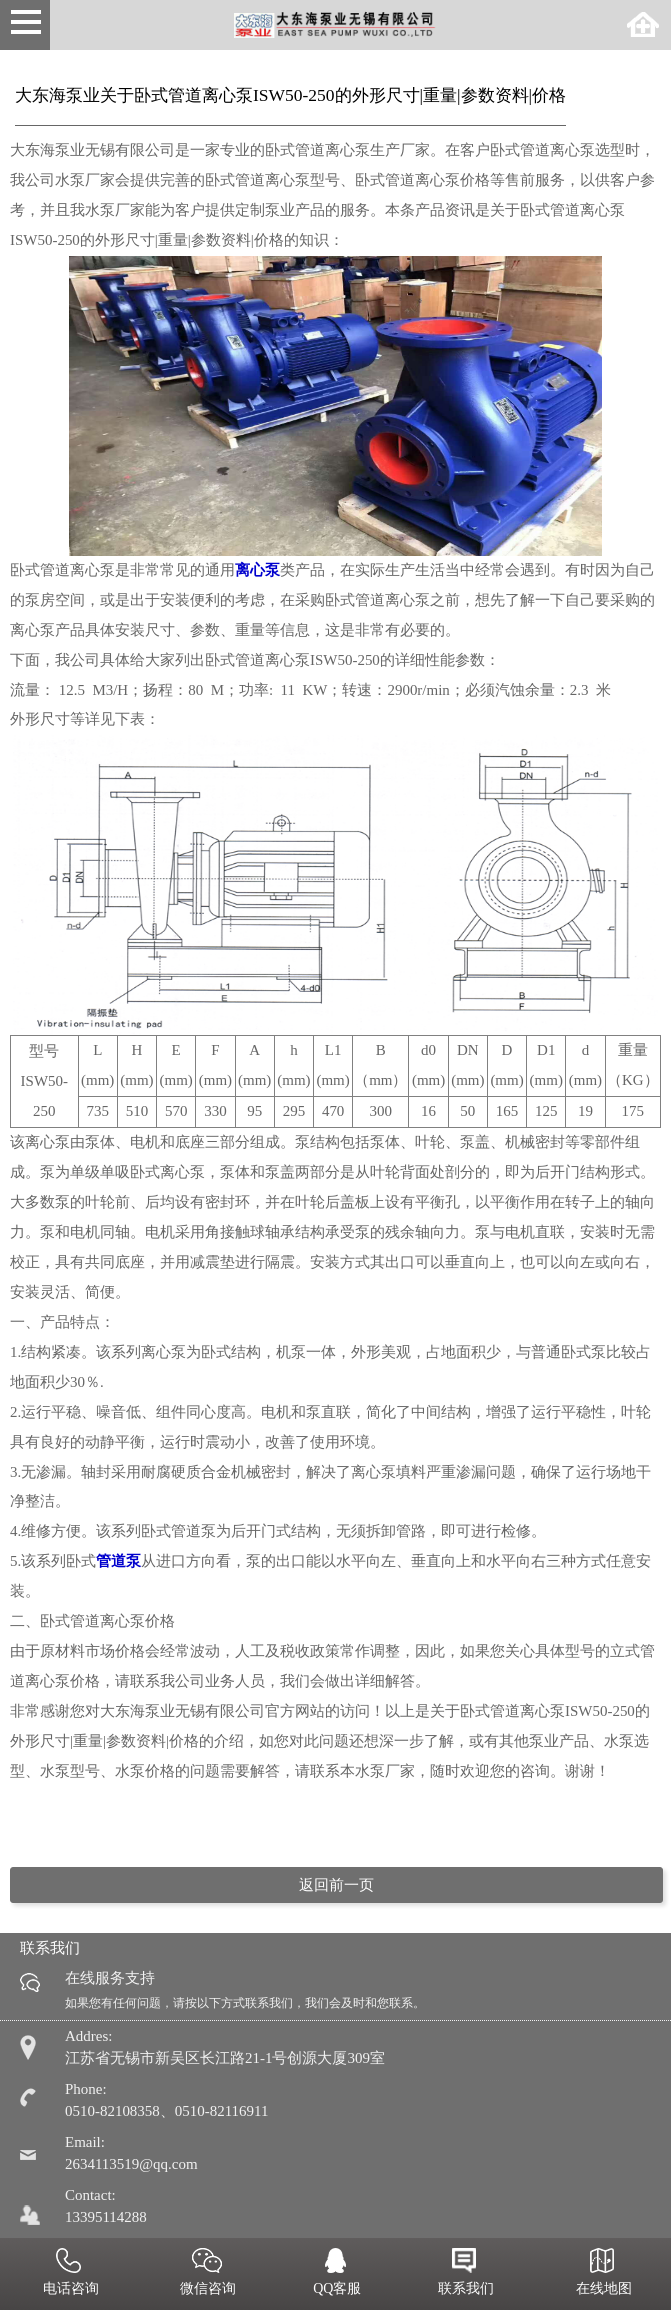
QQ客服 (336, 2274)
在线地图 (602, 2274)
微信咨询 (207, 2274)
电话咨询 (69, 2274)
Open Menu (25, 25)
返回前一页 (336, 1885)
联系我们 (465, 2274)
